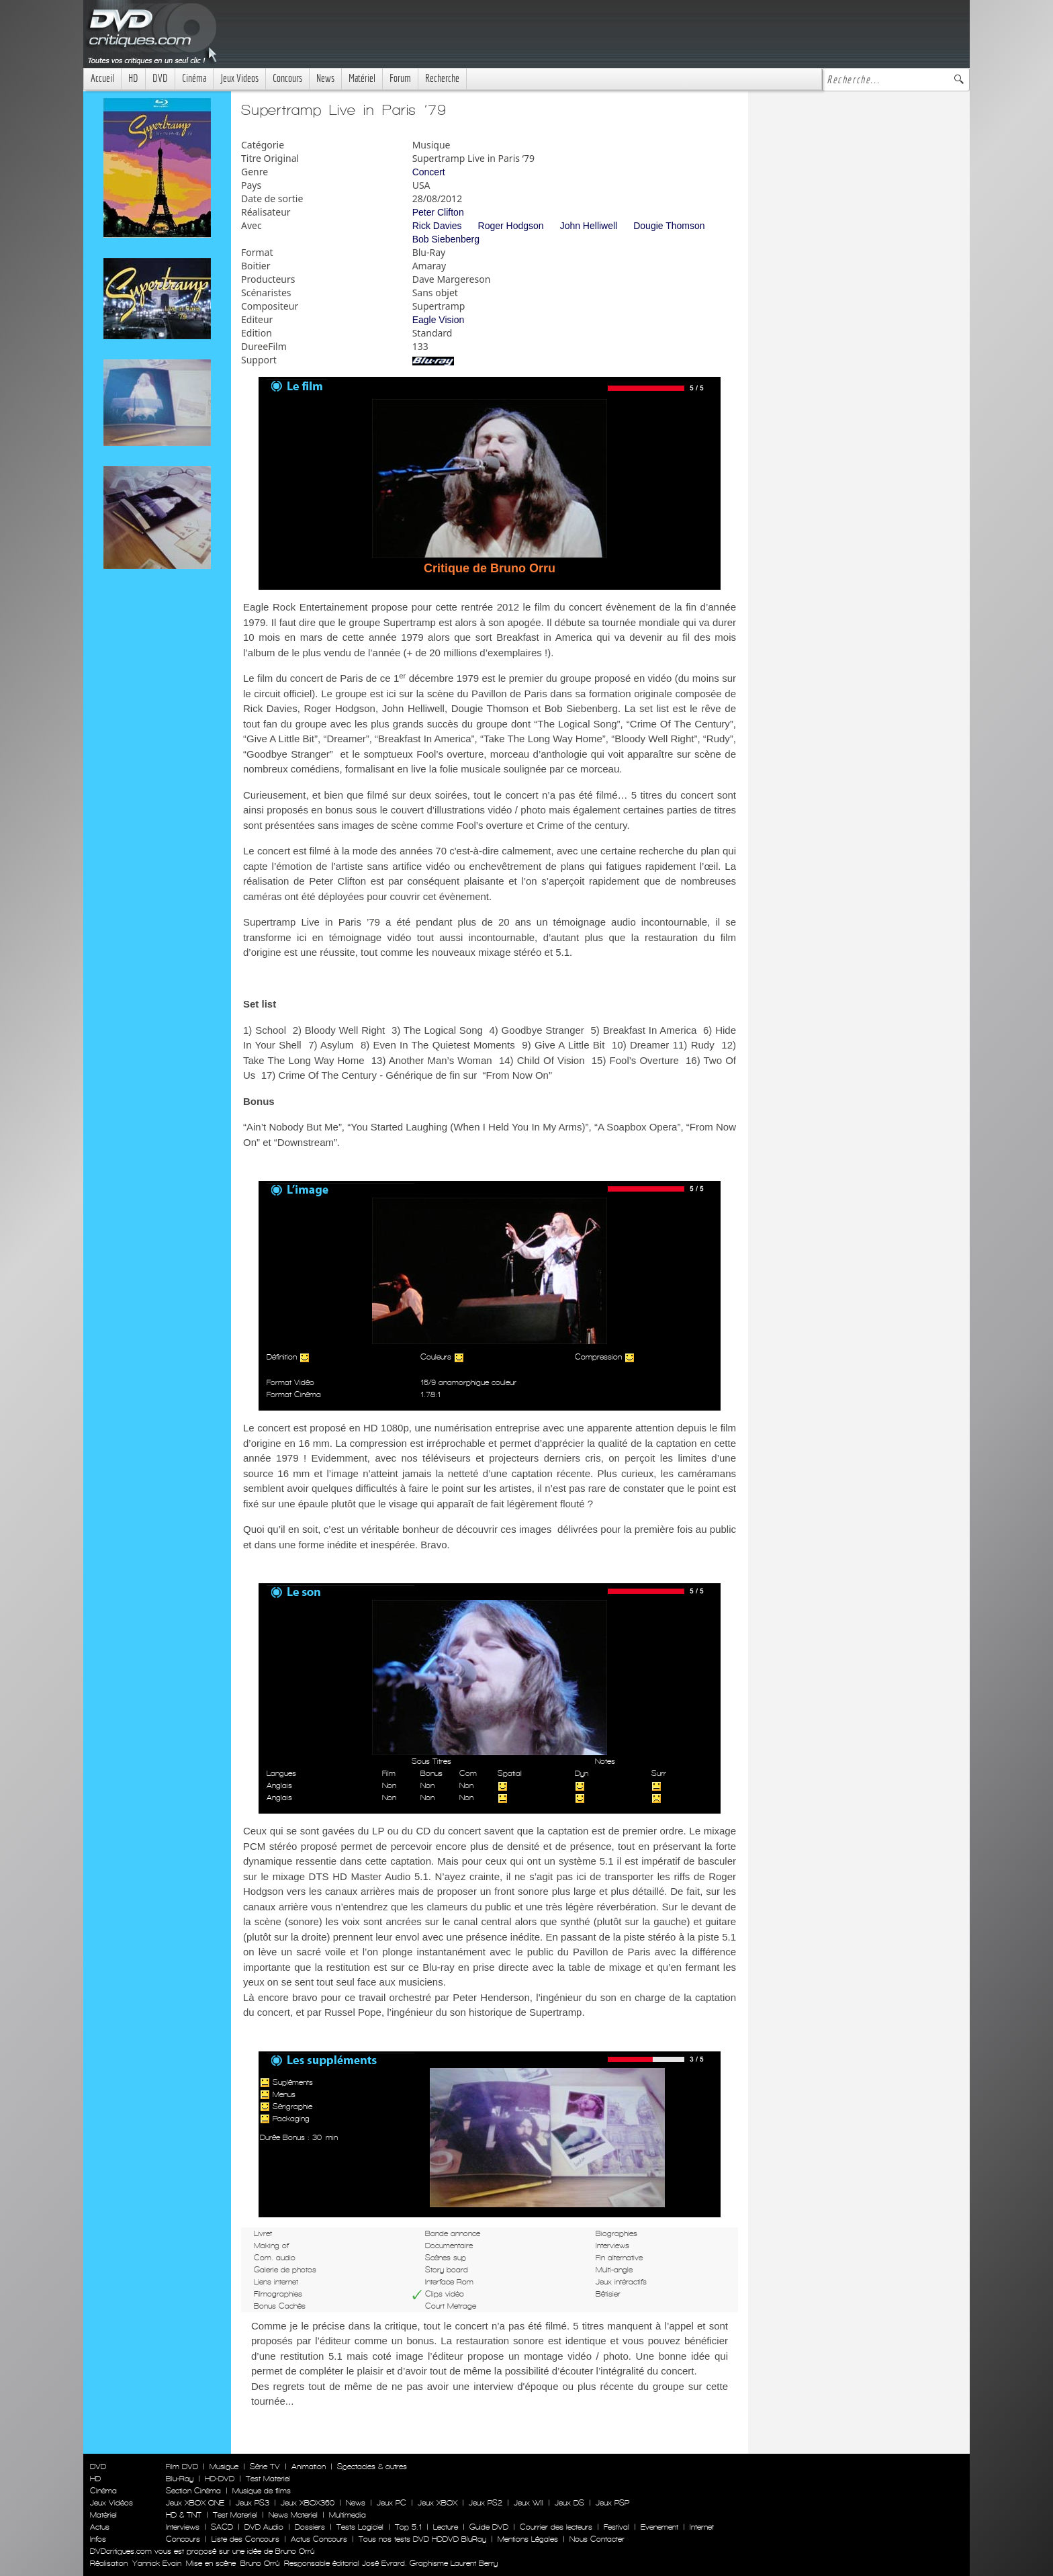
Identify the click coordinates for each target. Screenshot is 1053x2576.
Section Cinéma (193, 2491)
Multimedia (347, 2515)
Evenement (659, 2527)
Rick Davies (437, 225)
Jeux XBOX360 (307, 2503)
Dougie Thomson (668, 225)
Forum (400, 78)
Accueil (102, 78)
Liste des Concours (245, 2539)
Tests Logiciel (359, 2527)
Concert (428, 172)
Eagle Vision (438, 319)
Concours (287, 78)
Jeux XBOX (437, 2503)
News (325, 78)
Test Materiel (268, 2479)
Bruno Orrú (259, 2563)
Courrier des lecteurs (556, 2527)
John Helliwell (589, 225)
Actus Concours (319, 2539)
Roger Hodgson (511, 225)
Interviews (182, 2527)
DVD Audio (263, 2527)
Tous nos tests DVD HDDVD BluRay (422, 2539)
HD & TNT (183, 2515)
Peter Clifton (438, 212)
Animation (308, 2466)
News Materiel (293, 2515)
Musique (224, 2466)
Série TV (265, 2466)
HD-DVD (219, 2479)
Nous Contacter (596, 2539)
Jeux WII (528, 2503)
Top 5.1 (408, 2527)
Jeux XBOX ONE (195, 2503)
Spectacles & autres (372, 2466)
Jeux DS (569, 2503)
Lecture (445, 2527)
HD (133, 78)
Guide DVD (488, 2527)
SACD (222, 2527)
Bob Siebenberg (445, 239)
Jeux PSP (612, 2503)
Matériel (362, 78)
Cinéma (194, 78)
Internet (702, 2527)
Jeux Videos (239, 78)
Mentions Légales (528, 2539)
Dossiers (310, 2527)
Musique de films (261, 2491)
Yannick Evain (156, 2563)
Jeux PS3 (252, 2503)
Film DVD (182, 2466)
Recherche (442, 78)
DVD (160, 78)
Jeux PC (391, 2503)
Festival (616, 2527)
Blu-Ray (179, 2479)
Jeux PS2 (485, 2503)
